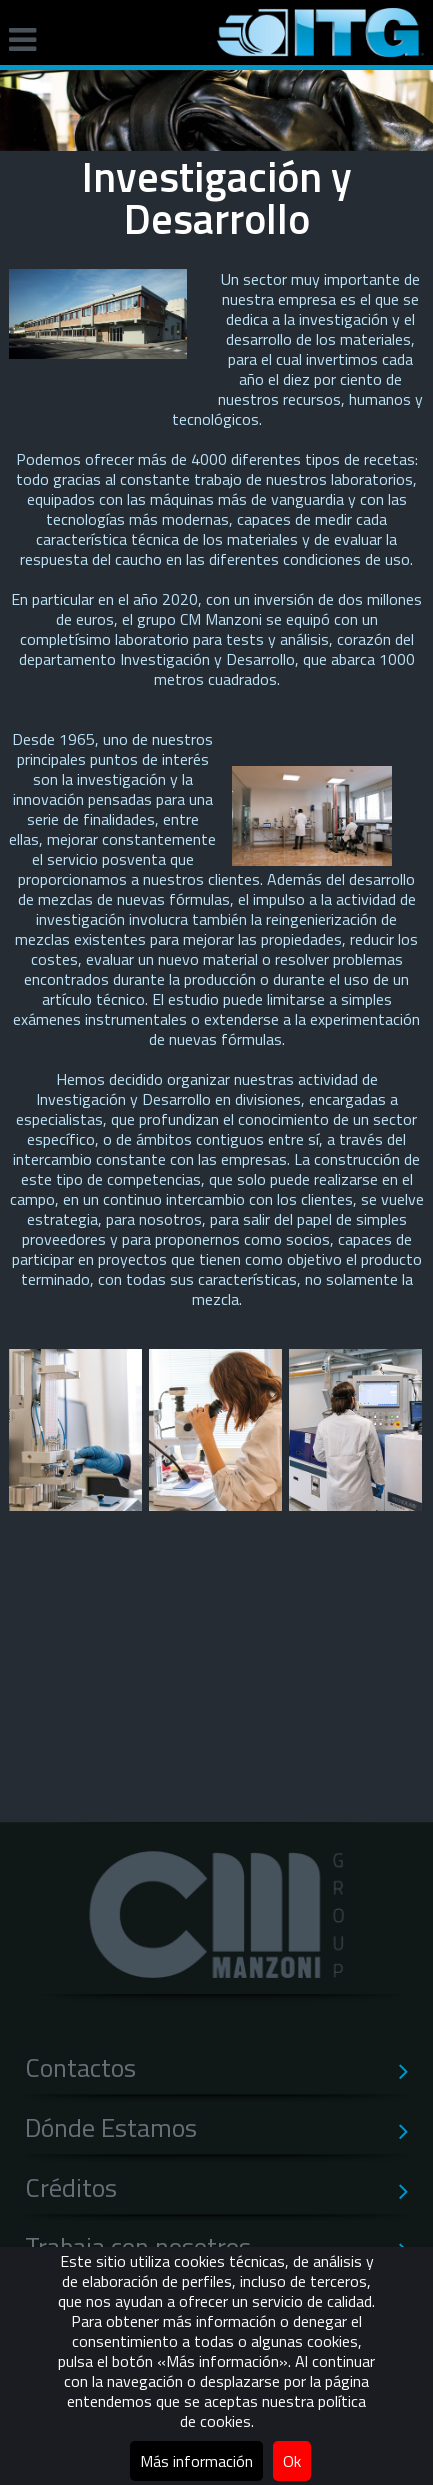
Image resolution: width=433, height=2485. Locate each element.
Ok (292, 2461)
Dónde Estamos (225, 2128)
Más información (196, 2461)
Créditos (225, 2188)
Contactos (225, 2068)
